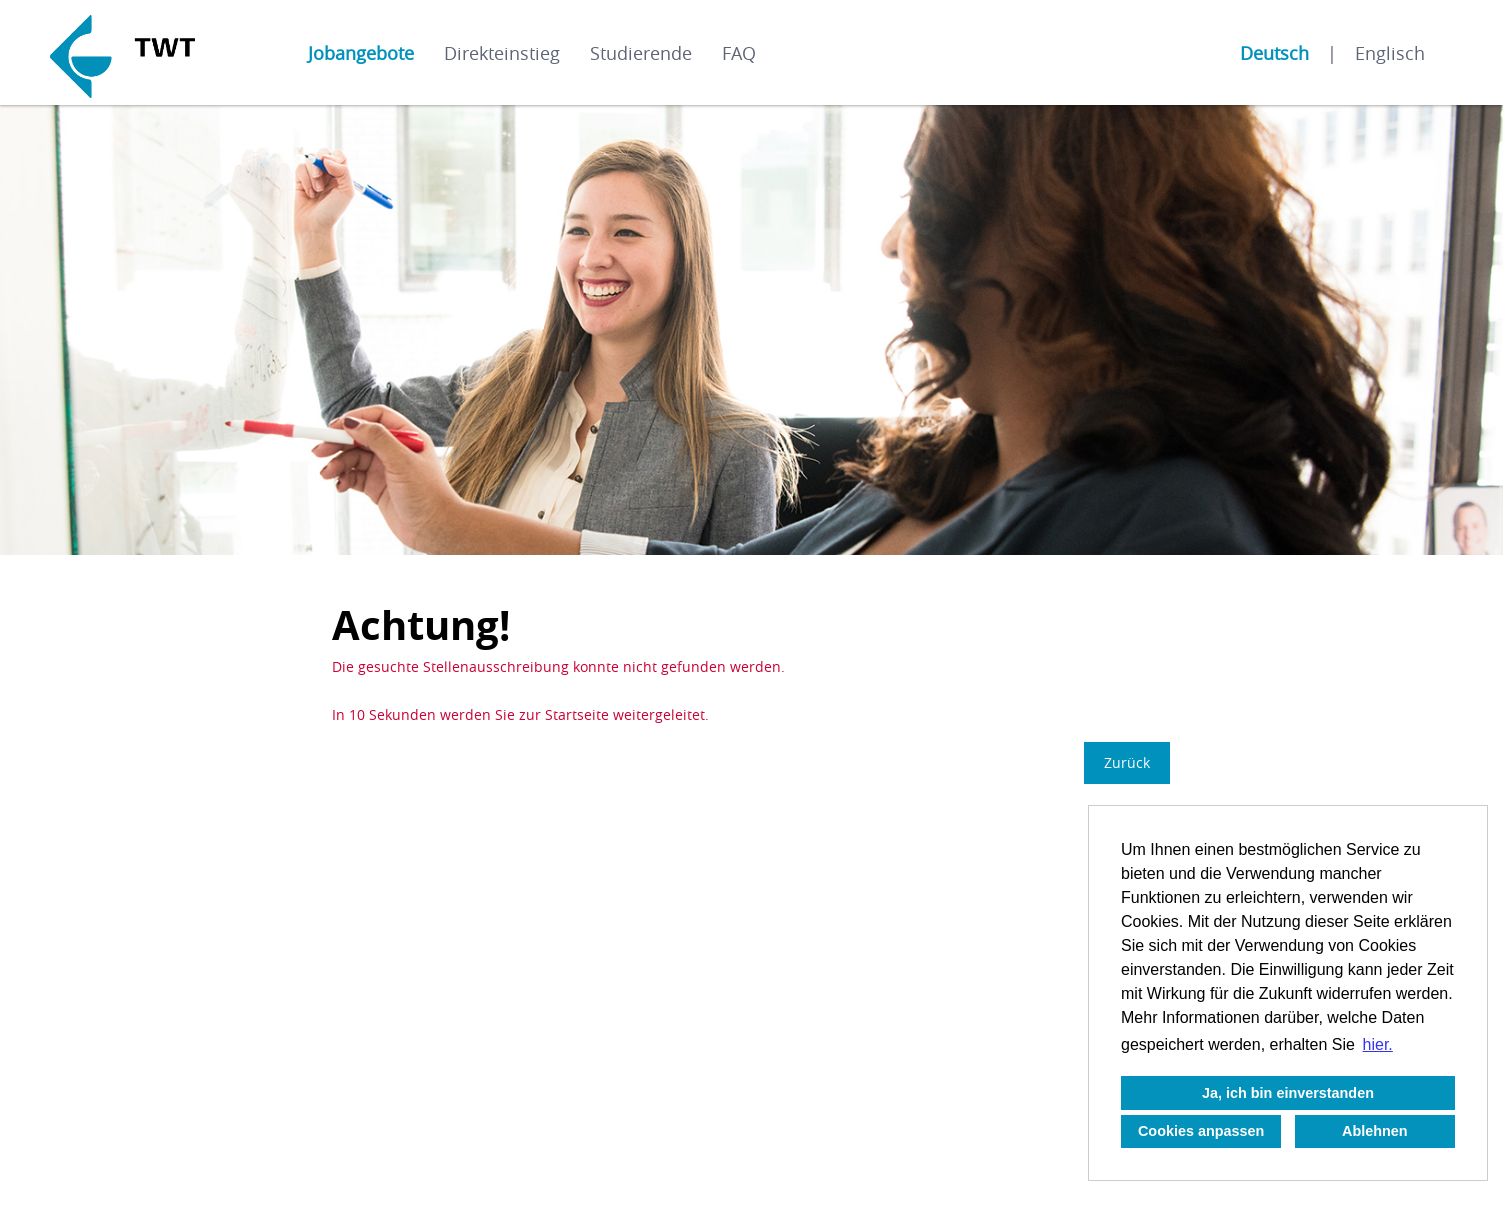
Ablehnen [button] (1375, 1131)
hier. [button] (1378, 1044)
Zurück (1127, 762)
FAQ (739, 53)
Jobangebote (361, 53)
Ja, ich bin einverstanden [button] (1288, 1093)
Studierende (641, 53)
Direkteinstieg (502, 53)
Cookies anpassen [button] (1201, 1131)
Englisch (1390, 53)
